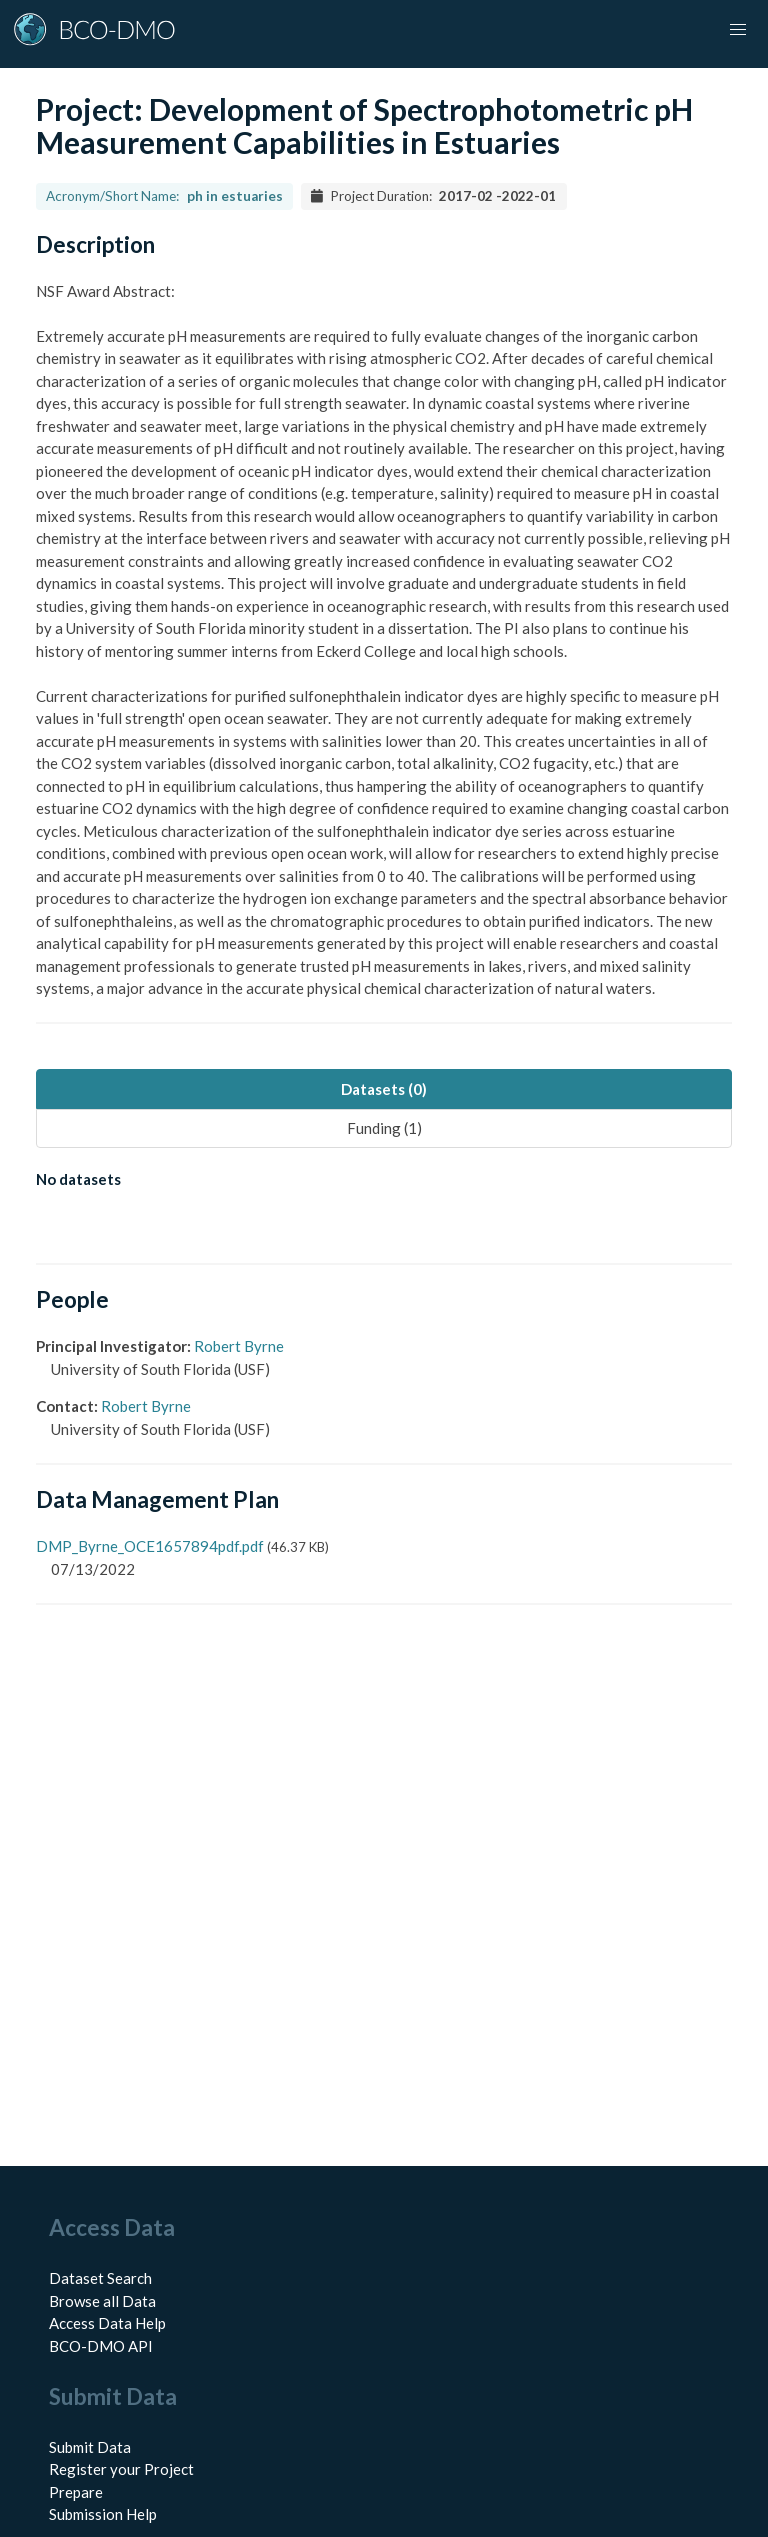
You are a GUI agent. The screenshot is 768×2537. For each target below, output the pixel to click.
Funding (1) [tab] (384, 1128)
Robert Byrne (239, 1346)
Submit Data (90, 2447)
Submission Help (103, 2514)
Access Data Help (107, 2323)
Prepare (76, 2492)
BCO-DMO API (101, 2346)
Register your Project (121, 2469)
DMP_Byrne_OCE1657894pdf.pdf (150, 1546)
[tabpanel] (384, 1183)
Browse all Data (102, 2301)
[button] (738, 30)
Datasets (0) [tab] (384, 1089)
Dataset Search (100, 2278)
